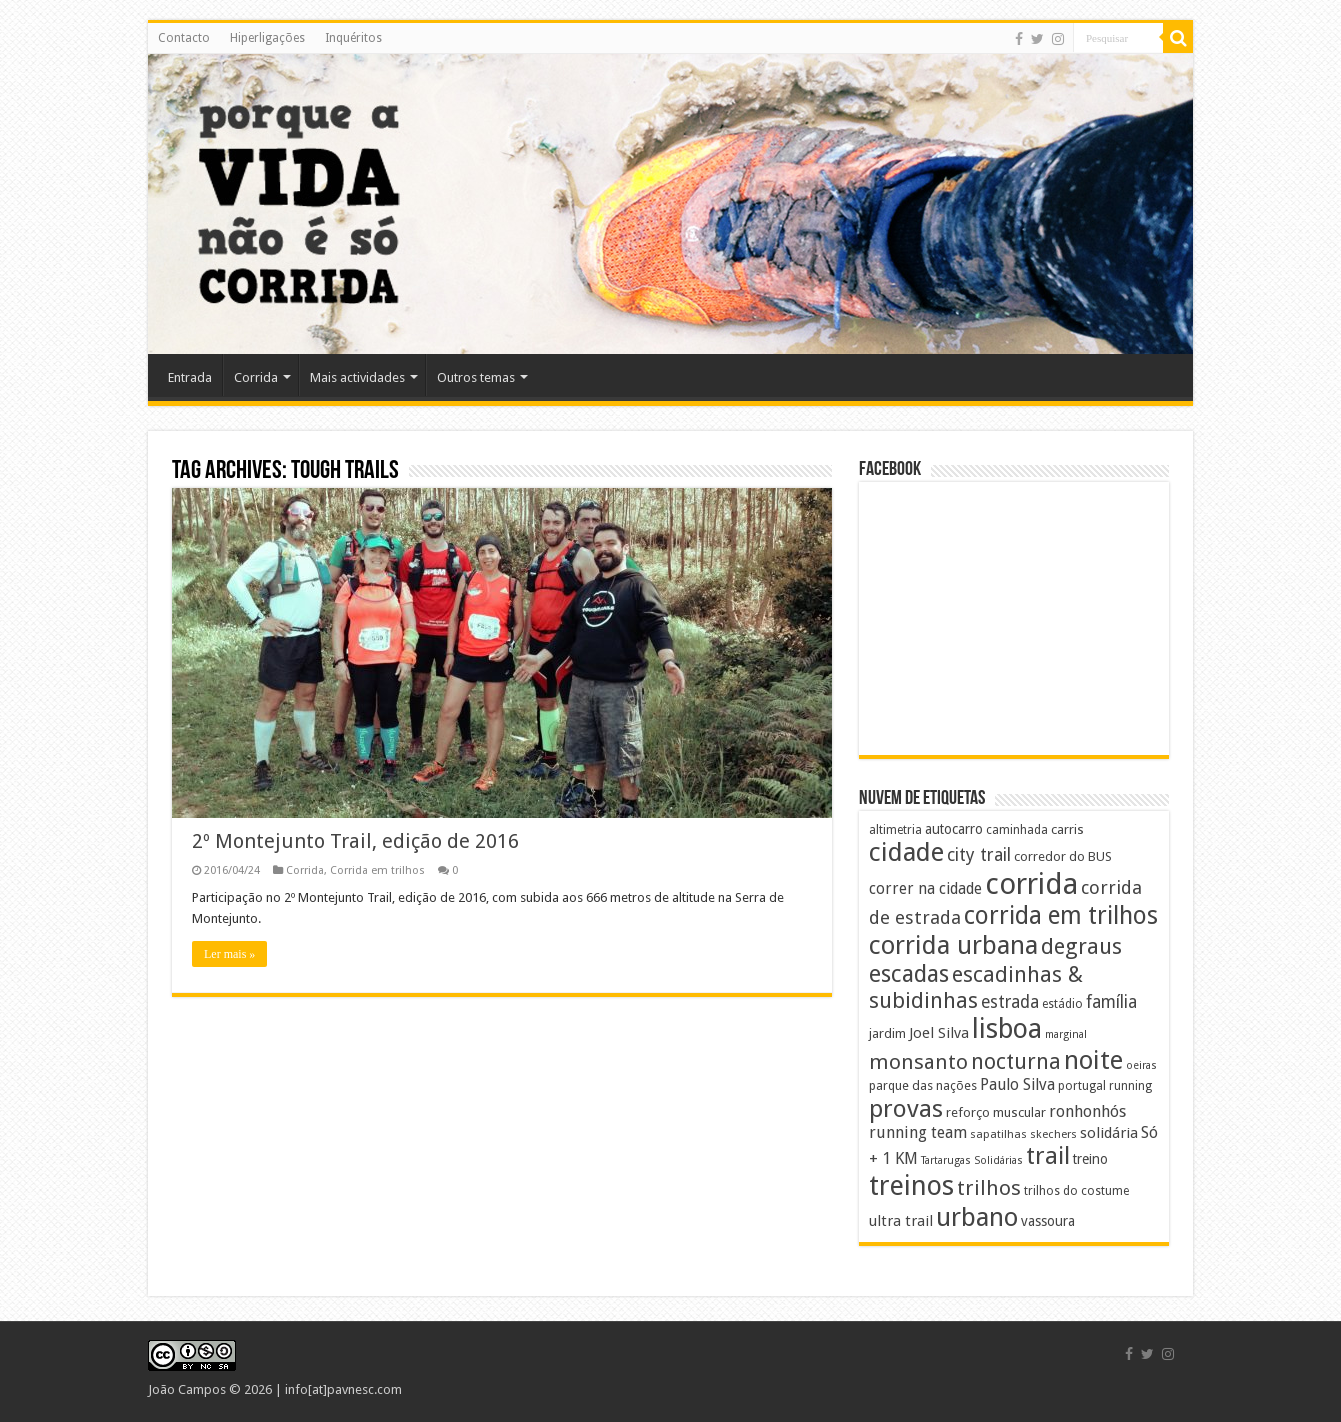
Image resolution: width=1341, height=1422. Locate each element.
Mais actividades (357, 377)
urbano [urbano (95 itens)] (977, 1217)
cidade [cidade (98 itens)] (906, 852)
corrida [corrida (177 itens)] (1031, 884)
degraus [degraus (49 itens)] (1081, 946)
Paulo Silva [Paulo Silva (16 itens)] (1017, 1084)
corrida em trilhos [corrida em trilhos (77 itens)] (1061, 915)
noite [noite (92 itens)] (1093, 1060)
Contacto (184, 38)
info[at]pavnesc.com (343, 1389)
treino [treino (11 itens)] (1090, 1159)
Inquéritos (353, 38)
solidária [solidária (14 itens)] (1109, 1133)
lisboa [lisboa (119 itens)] (1007, 1029)
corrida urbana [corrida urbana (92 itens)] (953, 945)
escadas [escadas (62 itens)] (909, 974)
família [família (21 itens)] (1111, 1002)
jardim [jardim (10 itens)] (887, 1033)
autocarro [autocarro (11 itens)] (954, 829)
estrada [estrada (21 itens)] (1010, 1002)
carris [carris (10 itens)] (1067, 829)
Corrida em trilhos (377, 870)
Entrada (190, 377)
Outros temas (476, 377)
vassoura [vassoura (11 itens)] (1048, 1221)
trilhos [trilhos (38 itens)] (989, 1188)
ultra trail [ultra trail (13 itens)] (901, 1221)
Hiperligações (267, 38)
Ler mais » (229, 954)
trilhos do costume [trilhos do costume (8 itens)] (1076, 1191)
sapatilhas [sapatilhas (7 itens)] (998, 1134)
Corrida (256, 377)
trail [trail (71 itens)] (1048, 1156)
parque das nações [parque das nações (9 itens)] (923, 1085)
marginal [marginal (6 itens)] (1066, 1034)
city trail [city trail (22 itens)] (979, 855)
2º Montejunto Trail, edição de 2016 (355, 841)
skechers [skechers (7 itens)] (1053, 1134)
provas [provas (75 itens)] (906, 1108)
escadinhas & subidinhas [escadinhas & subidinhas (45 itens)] (976, 987)
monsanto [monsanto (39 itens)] (918, 1062)
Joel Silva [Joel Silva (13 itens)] (939, 1033)
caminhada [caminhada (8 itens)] (1017, 830)
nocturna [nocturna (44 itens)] (1016, 1061)
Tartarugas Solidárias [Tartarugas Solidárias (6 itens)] (972, 1160)
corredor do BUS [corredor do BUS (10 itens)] (1063, 856)
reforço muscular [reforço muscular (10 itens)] (996, 1112)
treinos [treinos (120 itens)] (911, 1186)
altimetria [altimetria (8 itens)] (895, 830)
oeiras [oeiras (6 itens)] (1141, 1065)
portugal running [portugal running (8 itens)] (1105, 1086)
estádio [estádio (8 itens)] (1062, 1004)
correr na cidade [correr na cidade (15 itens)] (925, 889)
